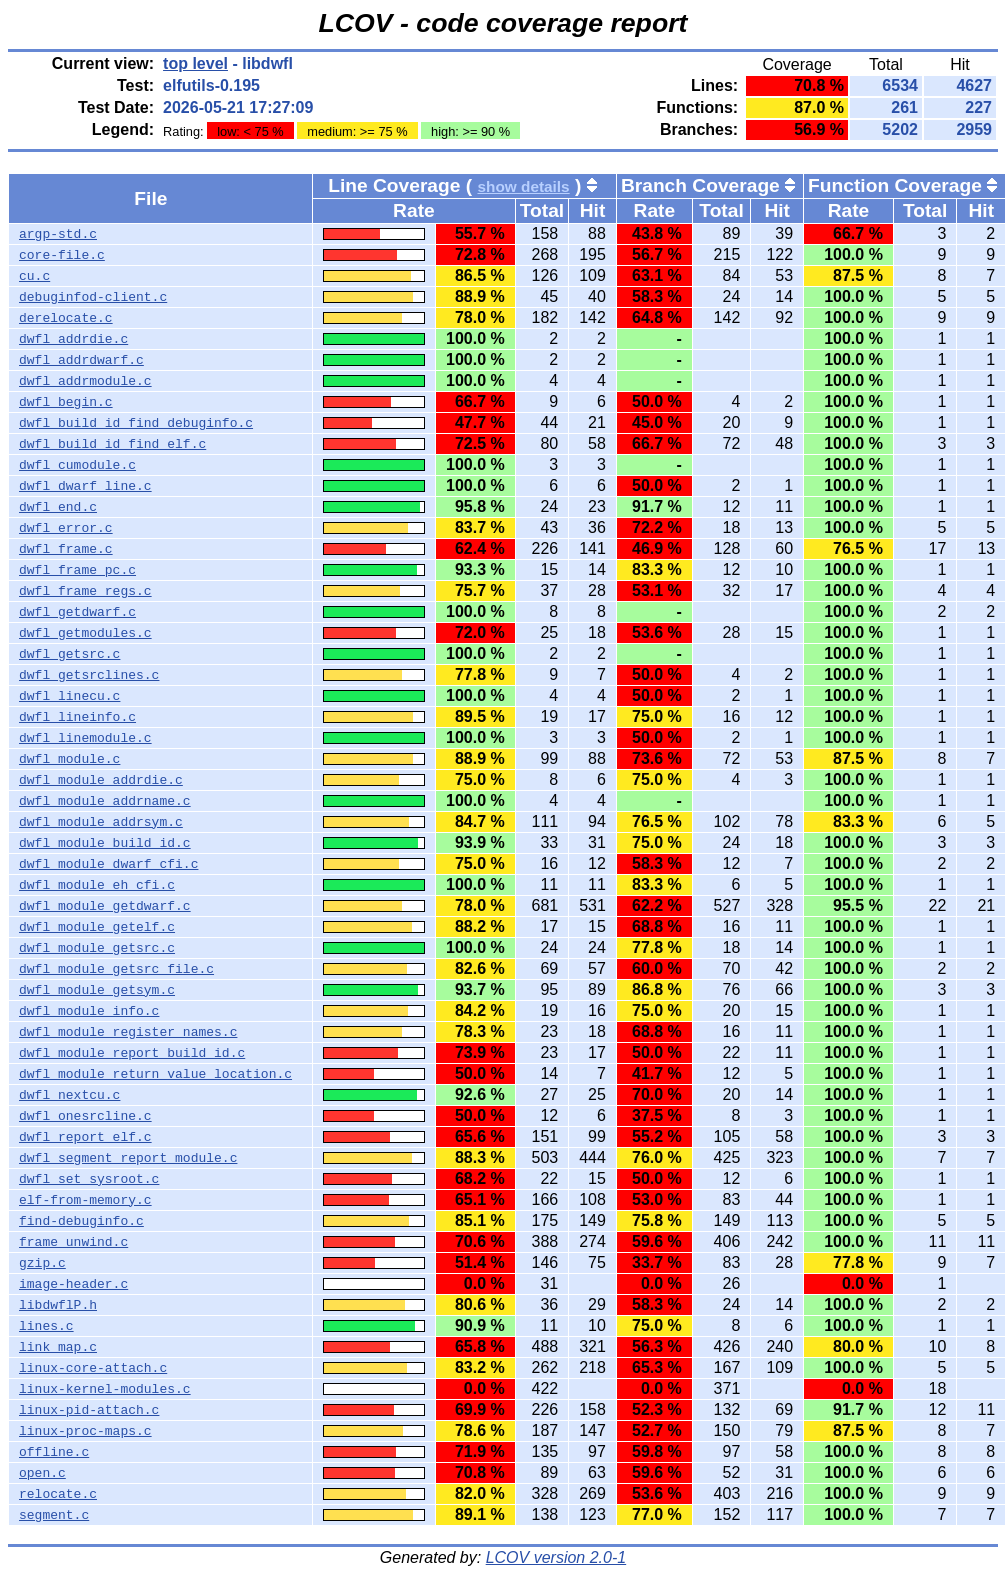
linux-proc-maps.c (85, 1431)
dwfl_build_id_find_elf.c (112, 444)
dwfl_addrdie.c (73, 339)
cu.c (34, 276)
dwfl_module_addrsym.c (101, 822)
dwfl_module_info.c (89, 1011)
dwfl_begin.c (66, 402)
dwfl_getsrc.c (69, 654)
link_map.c (58, 1347)
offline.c (54, 1452)
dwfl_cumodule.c (77, 465)
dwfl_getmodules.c (85, 633)
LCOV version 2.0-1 (556, 1557)
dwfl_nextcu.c (69, 1095)
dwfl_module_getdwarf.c (105, 906)
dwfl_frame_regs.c (85, 591)
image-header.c (73, 1284)
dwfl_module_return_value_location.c (155, 1074)
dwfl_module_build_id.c (105, 843)
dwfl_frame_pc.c (77, 570)
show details (523, 186)
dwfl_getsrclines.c (89, 675)
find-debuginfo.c (81, 1221)
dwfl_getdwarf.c (77, 612)
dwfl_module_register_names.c (128, 1032)
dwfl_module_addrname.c (105, 801)
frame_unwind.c (73, 1242)
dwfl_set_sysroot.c (89, 1179)
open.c (42, 1473)
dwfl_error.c (66, 528)
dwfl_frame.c (66, 549)
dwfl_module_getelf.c (97, 927)
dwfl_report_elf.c (85, 1137)
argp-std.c (58, 234)
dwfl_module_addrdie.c (101, 780)
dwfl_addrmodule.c (85, 381)
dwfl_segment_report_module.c (128, 1158)
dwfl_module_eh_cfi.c (97, 885)
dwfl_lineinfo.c (77, 717)
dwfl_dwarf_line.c (85, 486)
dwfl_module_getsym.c (97, 990)
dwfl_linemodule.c (85, 738)
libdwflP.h (58, 1305)
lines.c (46, 1326)
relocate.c (58, 1494)
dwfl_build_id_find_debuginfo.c (136, 423)
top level (195, 63)
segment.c (54, 1515)
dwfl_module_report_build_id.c (132, 1053)
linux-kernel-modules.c (105, 1389)
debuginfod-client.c (93, 297)
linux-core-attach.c (93, 1368)
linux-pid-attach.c (89, 1410)
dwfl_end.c (58, 507)
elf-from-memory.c (85, 1200)
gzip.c (42, 1263)
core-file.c (62, 255)
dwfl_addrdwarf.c (81, 360)
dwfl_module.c (69, 759)
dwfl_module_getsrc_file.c (116, 969)
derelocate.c (66, 318)
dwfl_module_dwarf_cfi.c (108, 864)
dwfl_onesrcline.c (85, 1116)
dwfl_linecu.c (69, 696)
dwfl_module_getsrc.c (97, 948)
